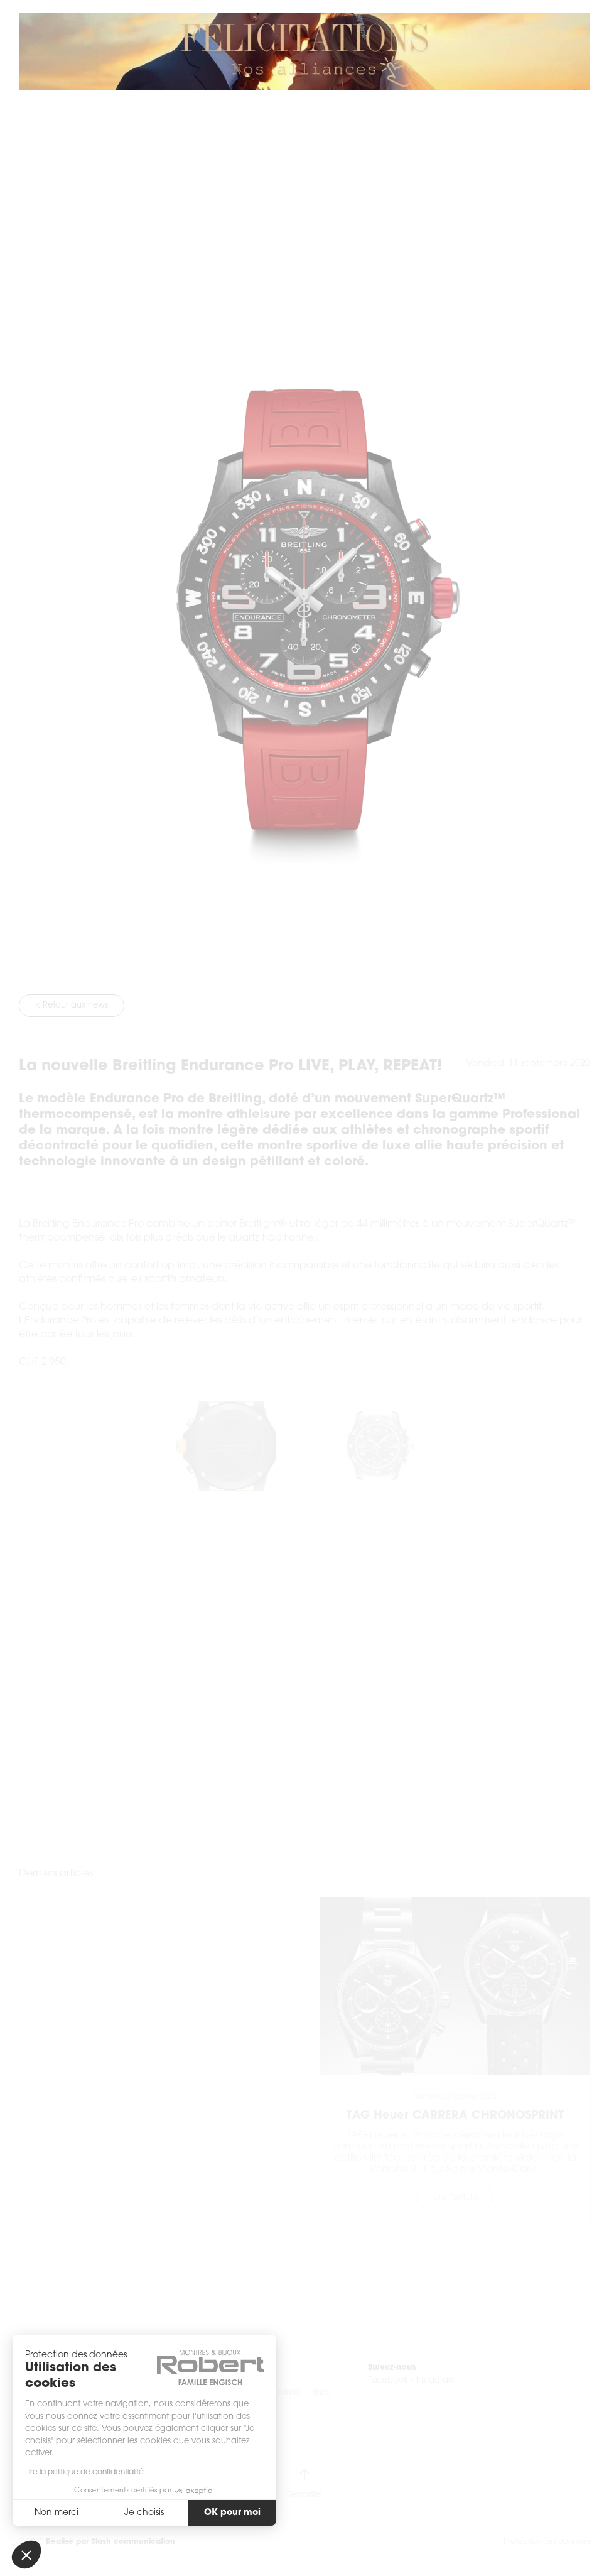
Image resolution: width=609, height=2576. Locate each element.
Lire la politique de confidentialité (84, 2472)
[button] (26, 2555)
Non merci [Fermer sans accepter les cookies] (56, 2513)
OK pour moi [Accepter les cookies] (232, 2513)
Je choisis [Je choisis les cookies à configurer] (144, 2513)
